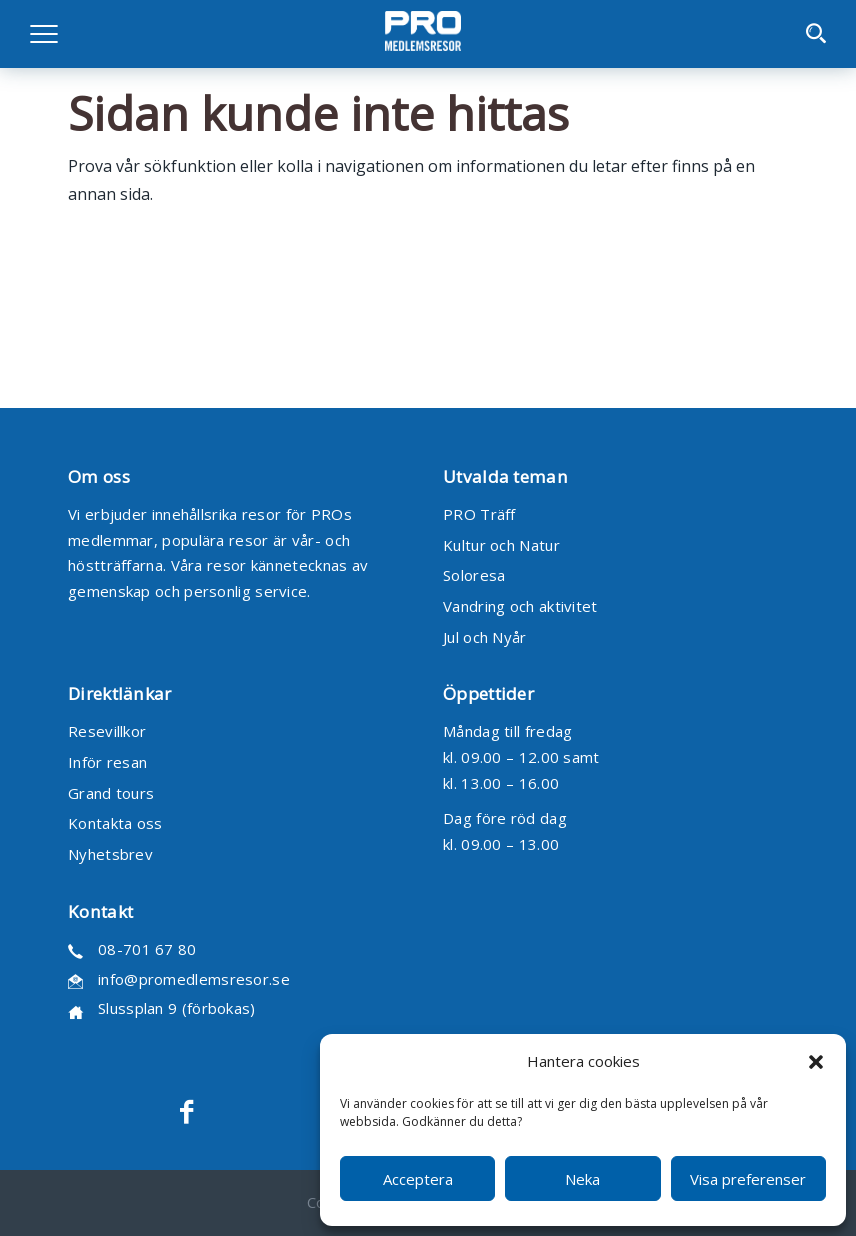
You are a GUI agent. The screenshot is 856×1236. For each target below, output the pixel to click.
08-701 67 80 (147, 949)
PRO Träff (479, 514)
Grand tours (111, 793)
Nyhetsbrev (110, 854)
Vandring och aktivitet (520, 606)
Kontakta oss (115, 823)
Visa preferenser (748, 1179)
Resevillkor (107, 731)
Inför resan (107, 762)
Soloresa (474, 575)
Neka (582, 1179)
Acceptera (418, 1179)
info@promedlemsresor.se (194, 979)
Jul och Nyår (485, 637)
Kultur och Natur (501, 545)
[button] (816, 1062)
